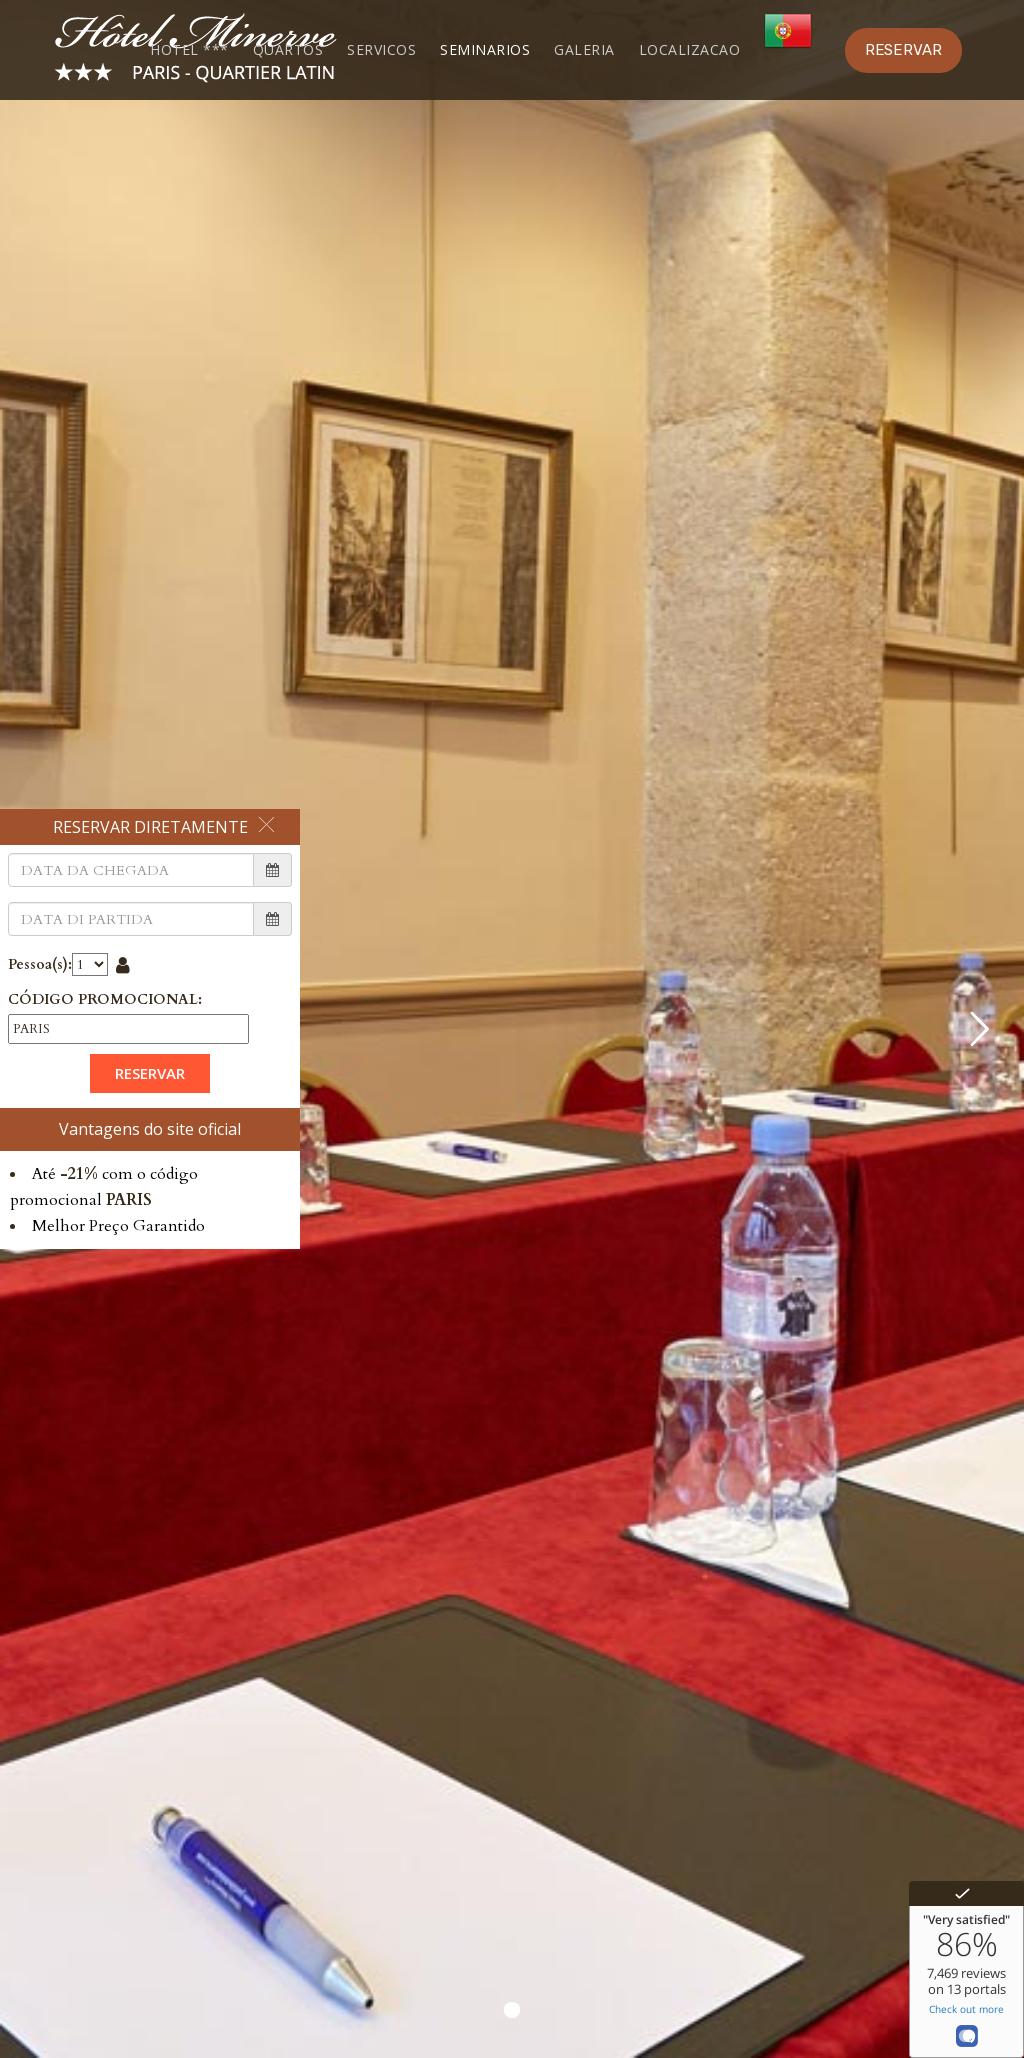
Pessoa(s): (40, 964)
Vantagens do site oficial (150, 1129)
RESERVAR (903, 50)
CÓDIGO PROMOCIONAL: (105, 999)
